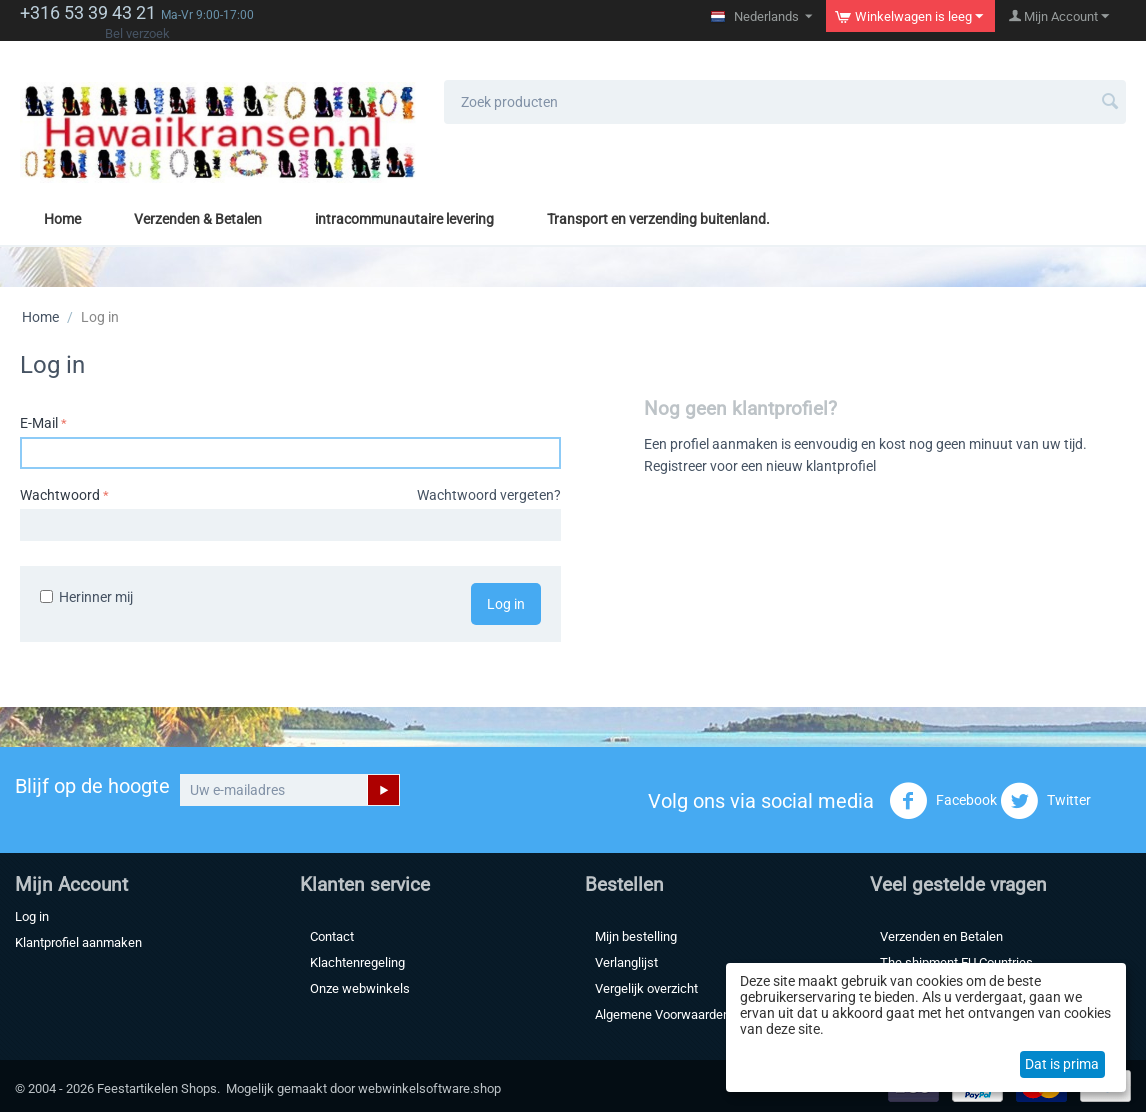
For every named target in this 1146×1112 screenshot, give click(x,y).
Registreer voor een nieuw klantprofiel (760, 466)
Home (62, 219)
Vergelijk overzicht (646, 988)
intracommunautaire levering (404, 219)
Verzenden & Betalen (198, 219)
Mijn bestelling (636, 936)
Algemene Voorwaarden (662, 1014)
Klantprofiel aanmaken (78, 942)
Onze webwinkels (360, 988)
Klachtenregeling (357, 962)
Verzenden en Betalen (941, 936)
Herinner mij (86, 597)
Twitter (1045, 801)
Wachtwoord (60, 495)
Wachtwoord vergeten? (489, 495)
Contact (332, 936)
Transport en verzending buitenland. (658, 219)
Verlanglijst (626, 962)
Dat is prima (1062, 1064)
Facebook (943, 801)
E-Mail (39, 423)
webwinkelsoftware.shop (429, 1088)
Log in (506, 604)
